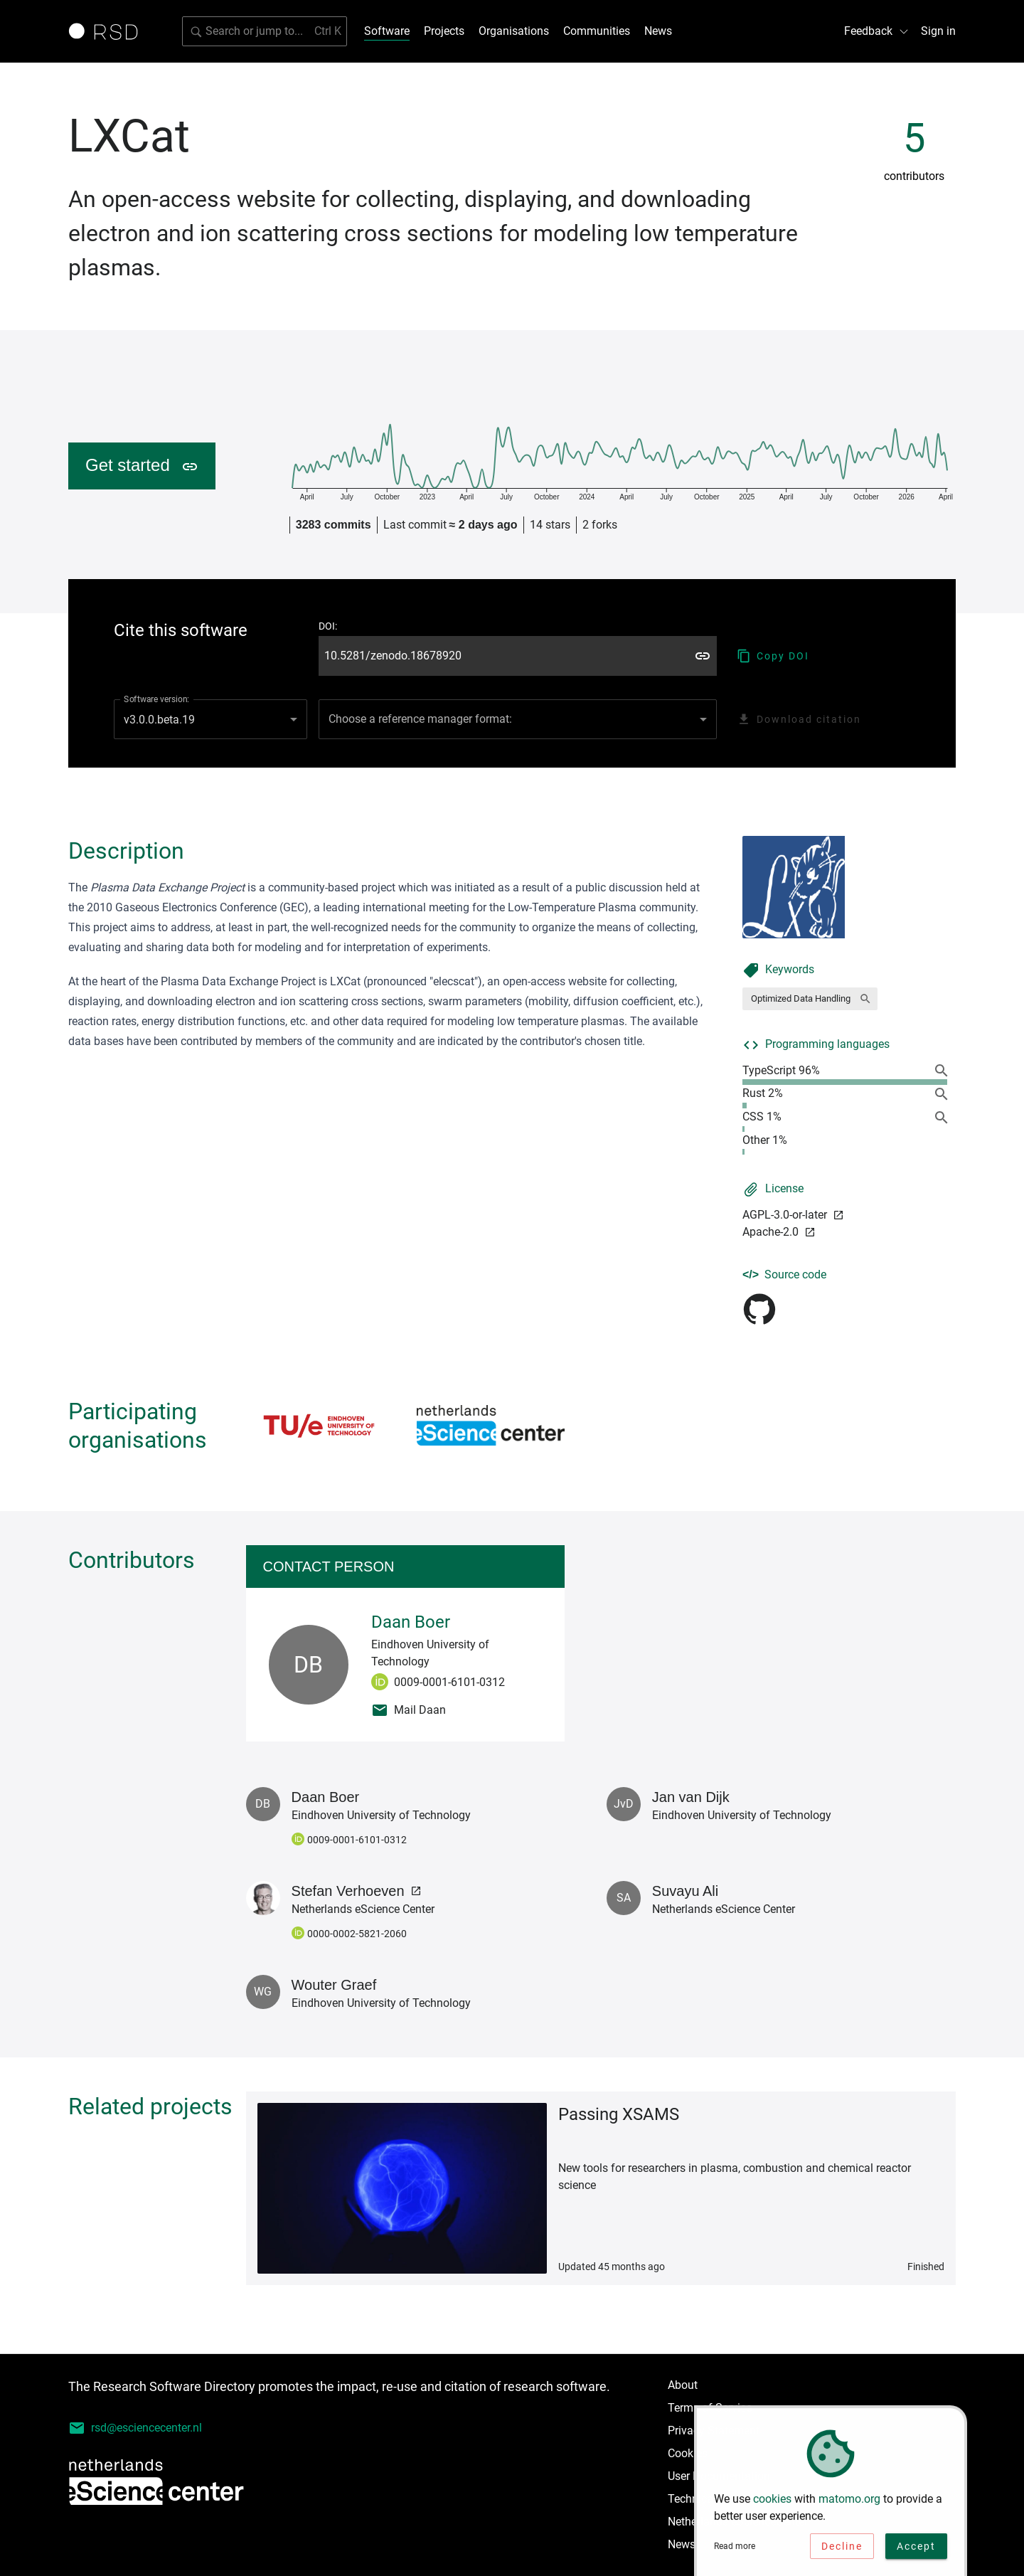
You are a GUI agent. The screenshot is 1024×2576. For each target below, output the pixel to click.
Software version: (156, 699)
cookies (772, 2504)
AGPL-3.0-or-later (793, 1214)
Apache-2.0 (779, 1232)
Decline (842, 2552)
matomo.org (849, 2504)
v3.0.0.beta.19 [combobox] (159, 719)
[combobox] (518, 719)
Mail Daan (408, 1710)
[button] (810, 998)
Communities (596, 31)
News (658, 31)
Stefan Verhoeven (357, 1890)
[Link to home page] (108, 31)
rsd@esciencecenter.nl (135, 2428)
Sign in (938, 31)
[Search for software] (264, 31)
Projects (444, 31)
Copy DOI (773, 656)
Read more (734, 2552)
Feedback (877, 31)
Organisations (514, 31)
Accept (916, 2552)
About (683, 2385)
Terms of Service (710, 2408)
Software (387, 31)
